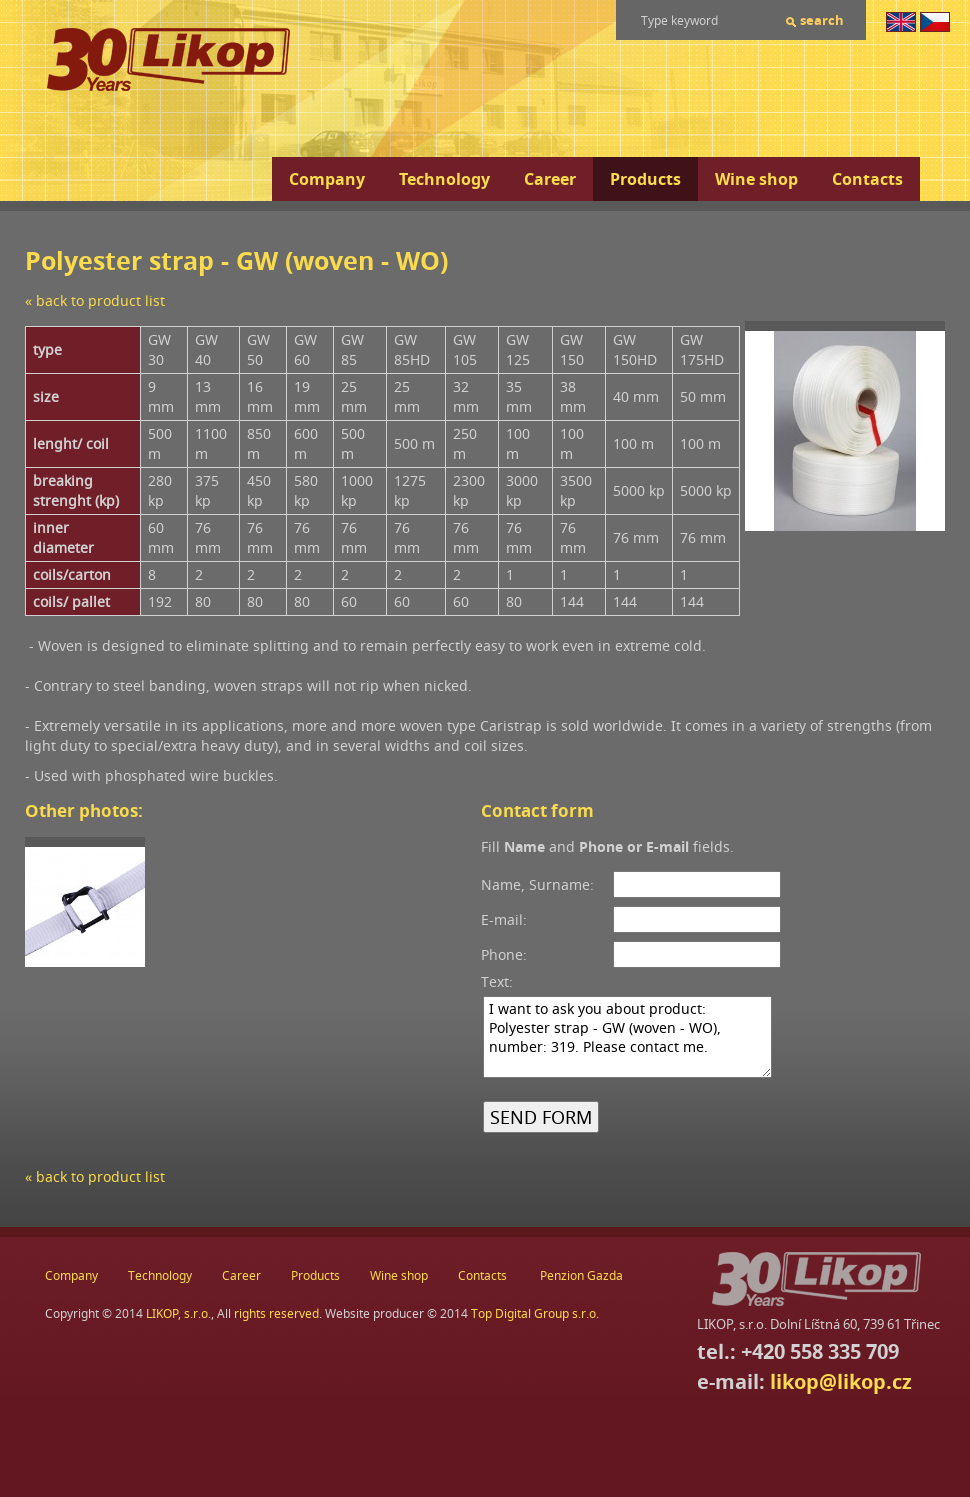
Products (645, 179)
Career (550, 179)
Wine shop (756, 179)
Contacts (867, 179)
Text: (497, 981)
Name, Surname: (537, 884)
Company (327, 179)
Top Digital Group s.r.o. (535, 1313)
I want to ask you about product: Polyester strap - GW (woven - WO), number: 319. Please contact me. (627, 1037)
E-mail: (504, 919)
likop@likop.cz (841, 1381)
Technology (444, 179)
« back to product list (95, 300)
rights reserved (276, 1313)
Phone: (504, 954)
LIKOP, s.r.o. (178, 1313)
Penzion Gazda (581, 1275)
